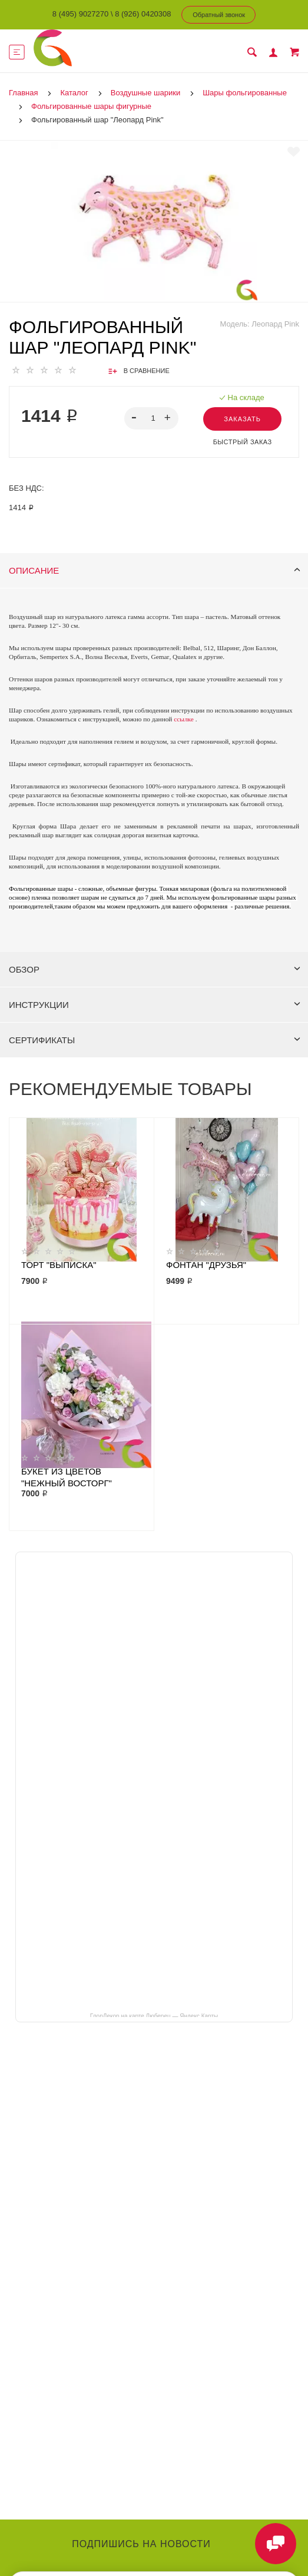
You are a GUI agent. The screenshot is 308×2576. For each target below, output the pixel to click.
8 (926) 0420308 (143, 13)
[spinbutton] (151, 418)
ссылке (184, 719)
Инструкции (154, 1005)
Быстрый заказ (242, 441)
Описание (154, 570)
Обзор (154, 969)
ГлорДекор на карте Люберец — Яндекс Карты (154, 2015)
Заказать (242, 418)
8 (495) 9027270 (80, 13)
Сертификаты (154, 1040)
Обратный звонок (219, 14)
